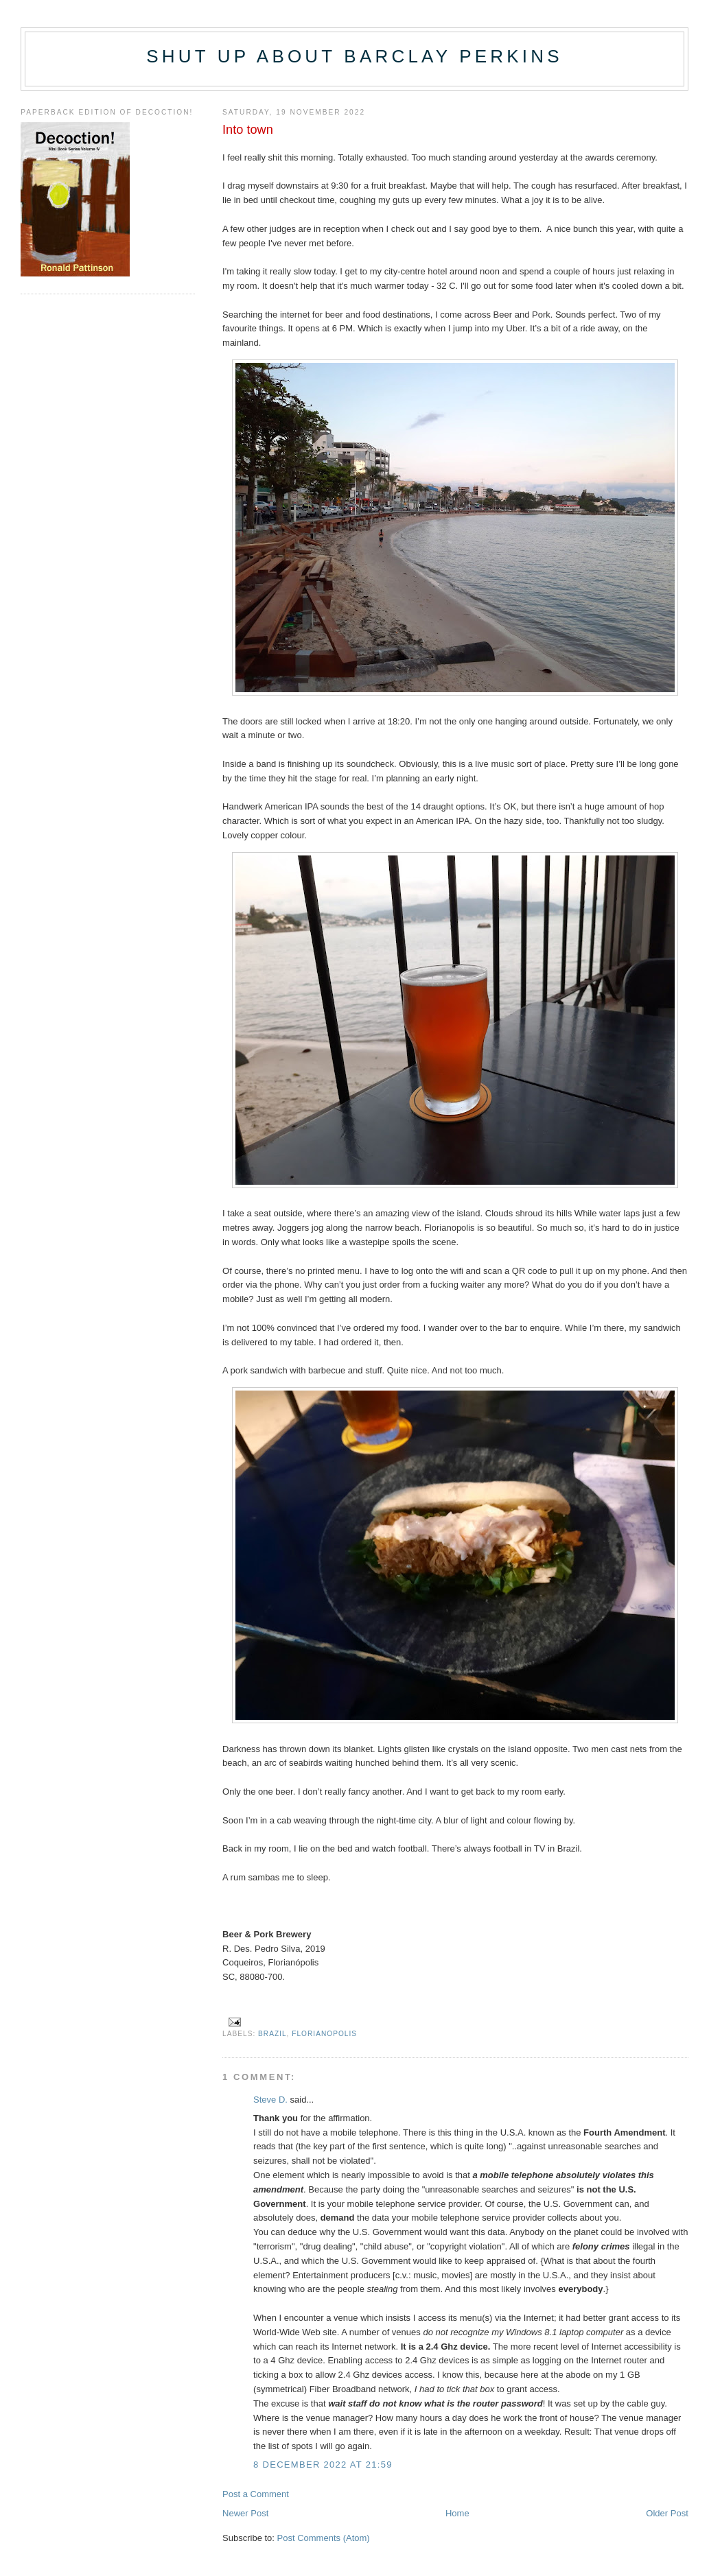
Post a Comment (255, 2494)
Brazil (272, 2033)
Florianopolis (324, 2033)
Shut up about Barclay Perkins (354, 56)
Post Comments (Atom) (323, 2538)
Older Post (667, 2513)
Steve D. (270, 2099)
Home (457, 2513)
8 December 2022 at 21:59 (323, 2464)
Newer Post (245, 2513)
